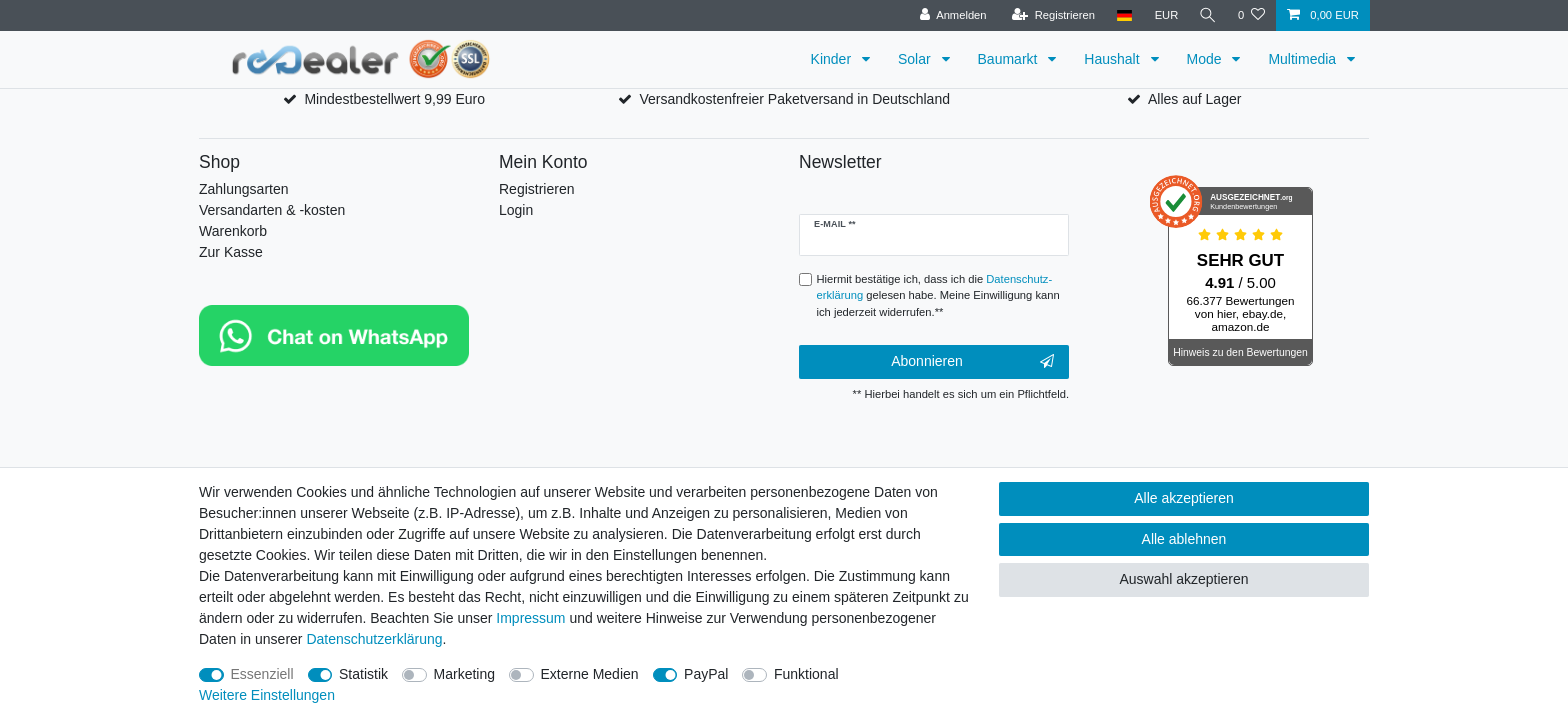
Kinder (833, 59)
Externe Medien (590, 674)
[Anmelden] (950, 15)
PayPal (706, 674)
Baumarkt (1010, 59)
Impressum (530, 618)
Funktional (806, 674)
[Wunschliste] (1251, 15)
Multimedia (1304, 59)
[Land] (1121, 15)
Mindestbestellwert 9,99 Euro (394, 99)
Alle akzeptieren (1184, 498)
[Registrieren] (1050, 15)
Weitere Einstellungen (267, 695)
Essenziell (262, 674)
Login (516, 210)
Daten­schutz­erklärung (374, 639)
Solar (916, 59)
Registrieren (536, 189)
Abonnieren (972, 362)
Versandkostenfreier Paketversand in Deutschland (794, 99)
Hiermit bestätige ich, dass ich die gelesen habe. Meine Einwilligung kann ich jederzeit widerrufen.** (938, 296)
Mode (1206, 59)
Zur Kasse (231, 252)
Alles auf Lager (1194, 99)
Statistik (363, 674)
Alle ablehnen (1184, 539)
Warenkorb (233, 231)
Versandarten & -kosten (272, 210)
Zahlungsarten (244, 189)
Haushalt (1113, 59)
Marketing (464, 674)
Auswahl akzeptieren (1183, 579)
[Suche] (1207, 15)
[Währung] (1164, 15)
